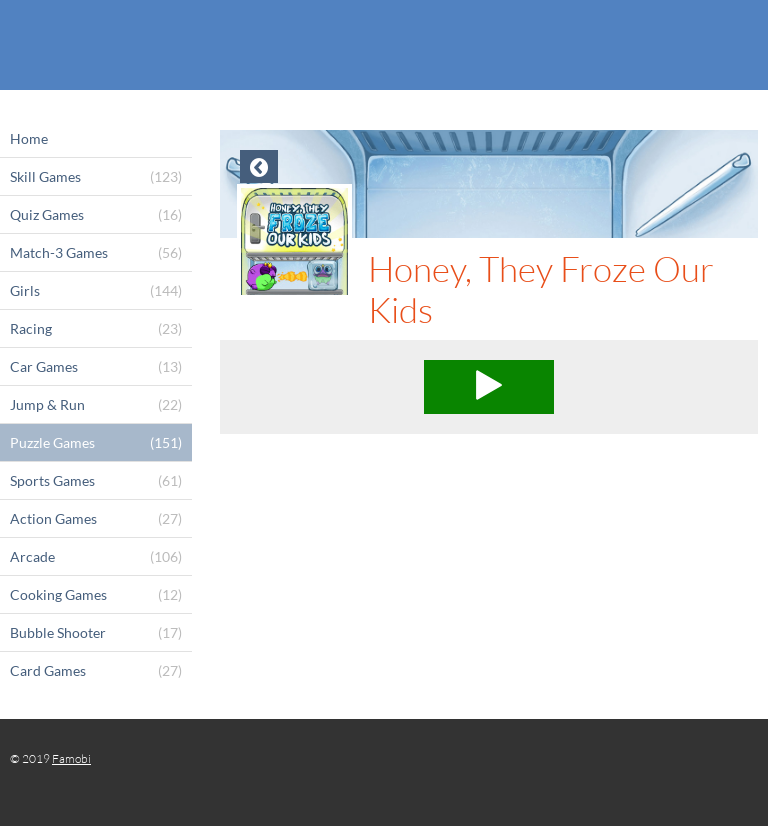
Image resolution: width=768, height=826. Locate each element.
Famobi (71, 758)
